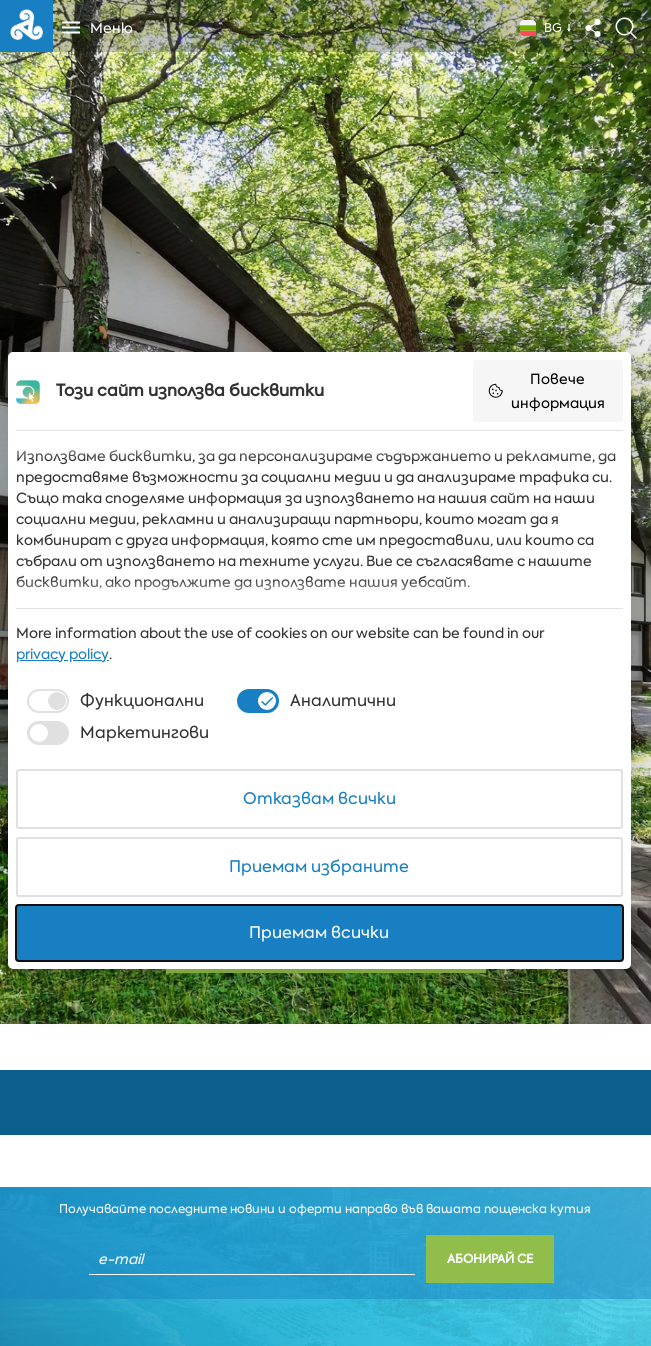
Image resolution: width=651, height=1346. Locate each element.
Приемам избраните (326, 863)
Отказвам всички (325, 795)
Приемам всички (326, 929)
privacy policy (62, 682)
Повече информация (557, 419)
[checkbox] (113, 729)
